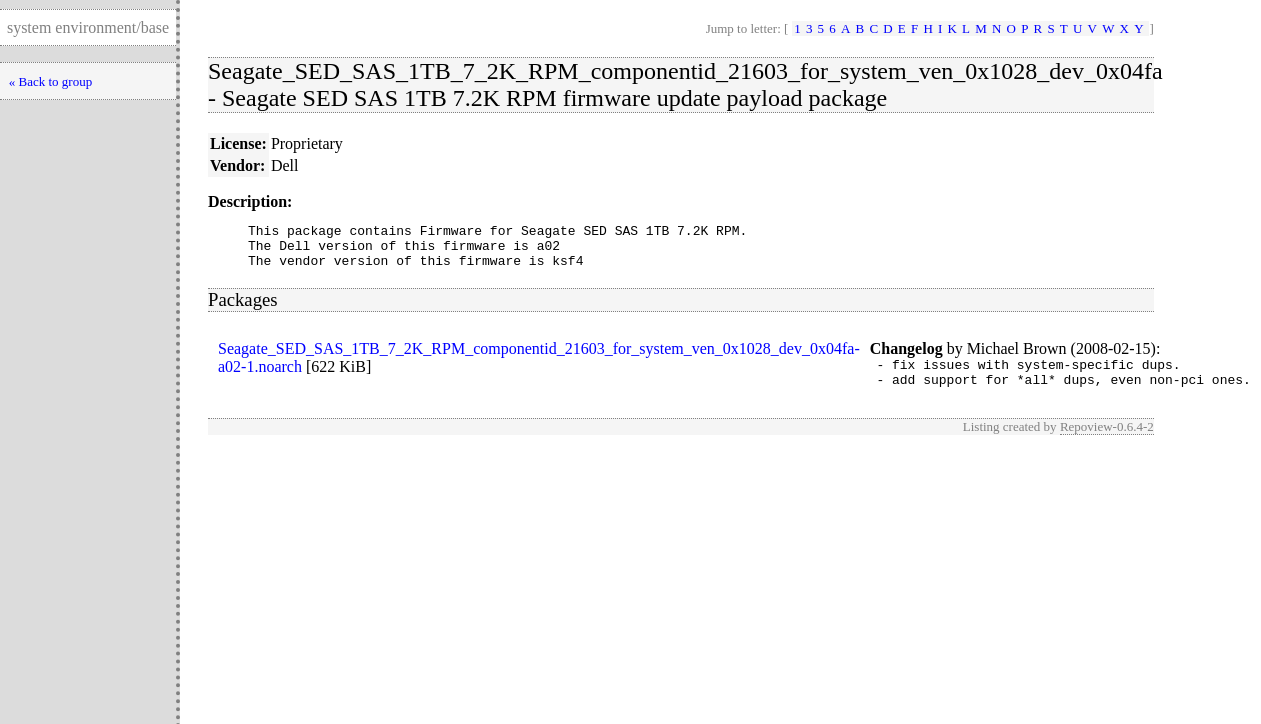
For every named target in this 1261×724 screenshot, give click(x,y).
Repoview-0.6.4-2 (1107, 441)
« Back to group (50, 81)
